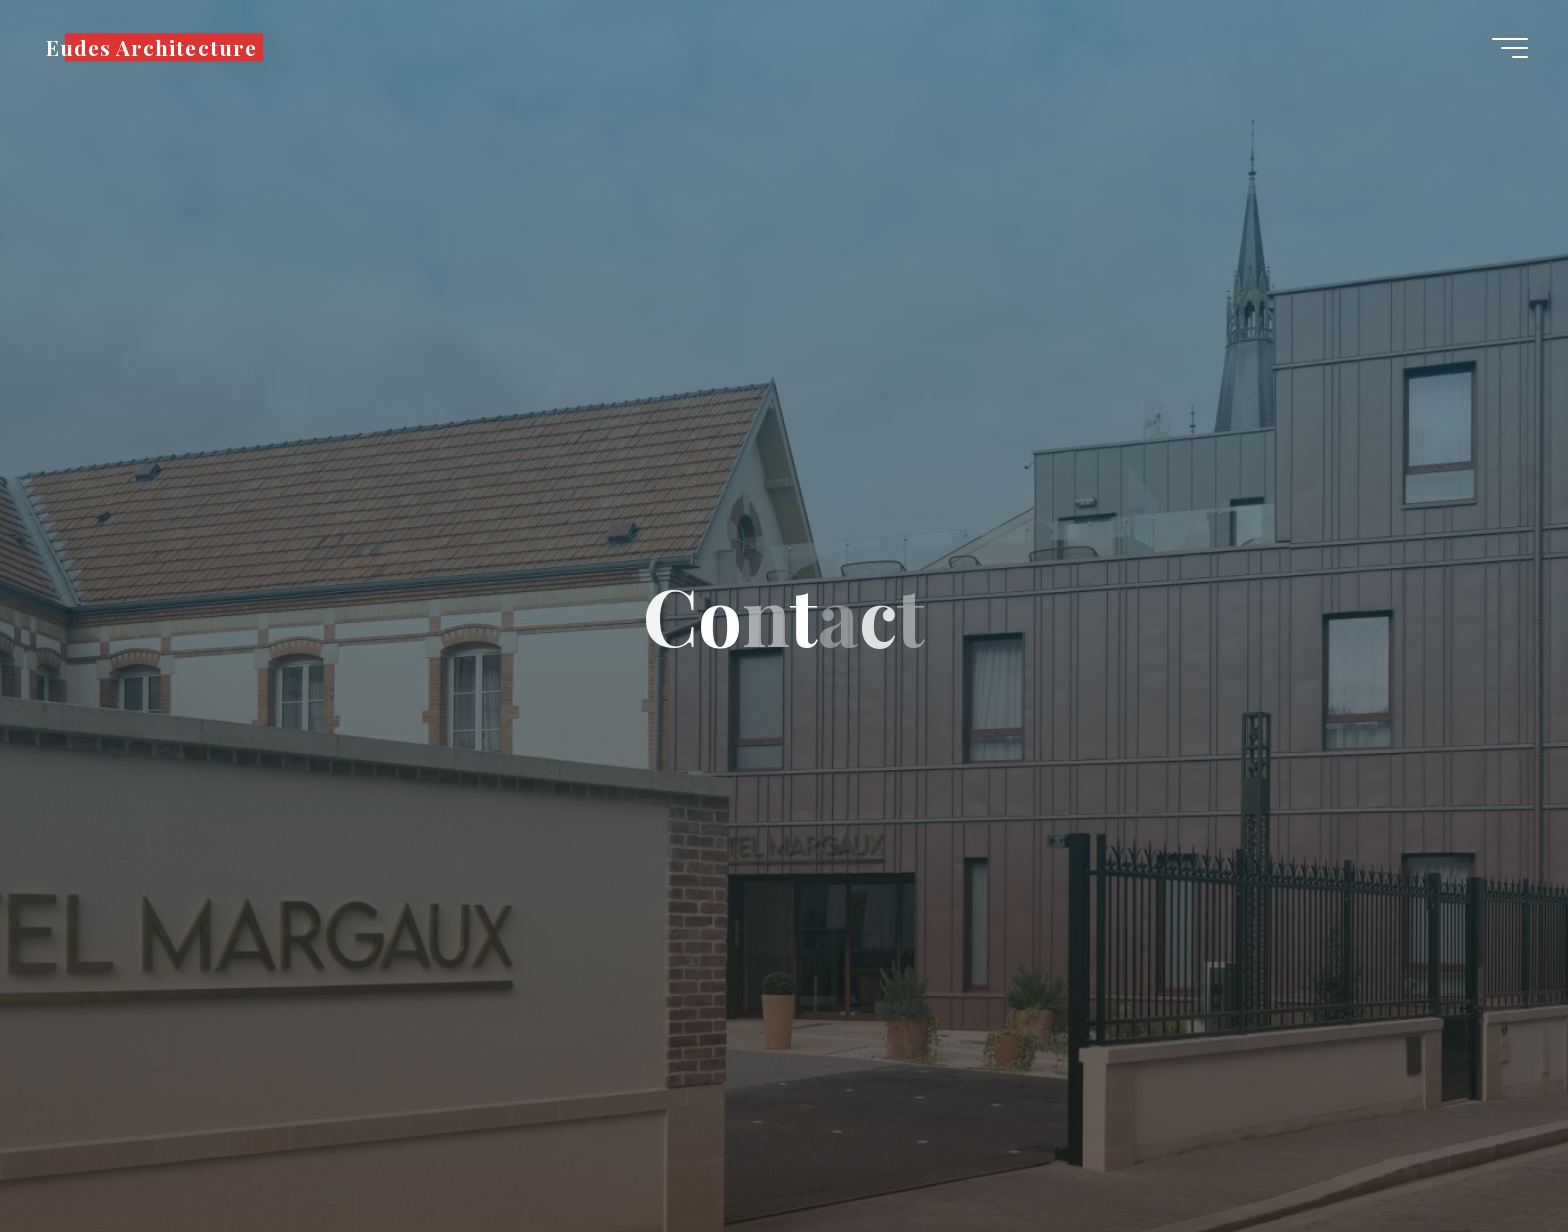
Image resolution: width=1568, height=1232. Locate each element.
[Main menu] (1510, 48)
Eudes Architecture (151, 47)
